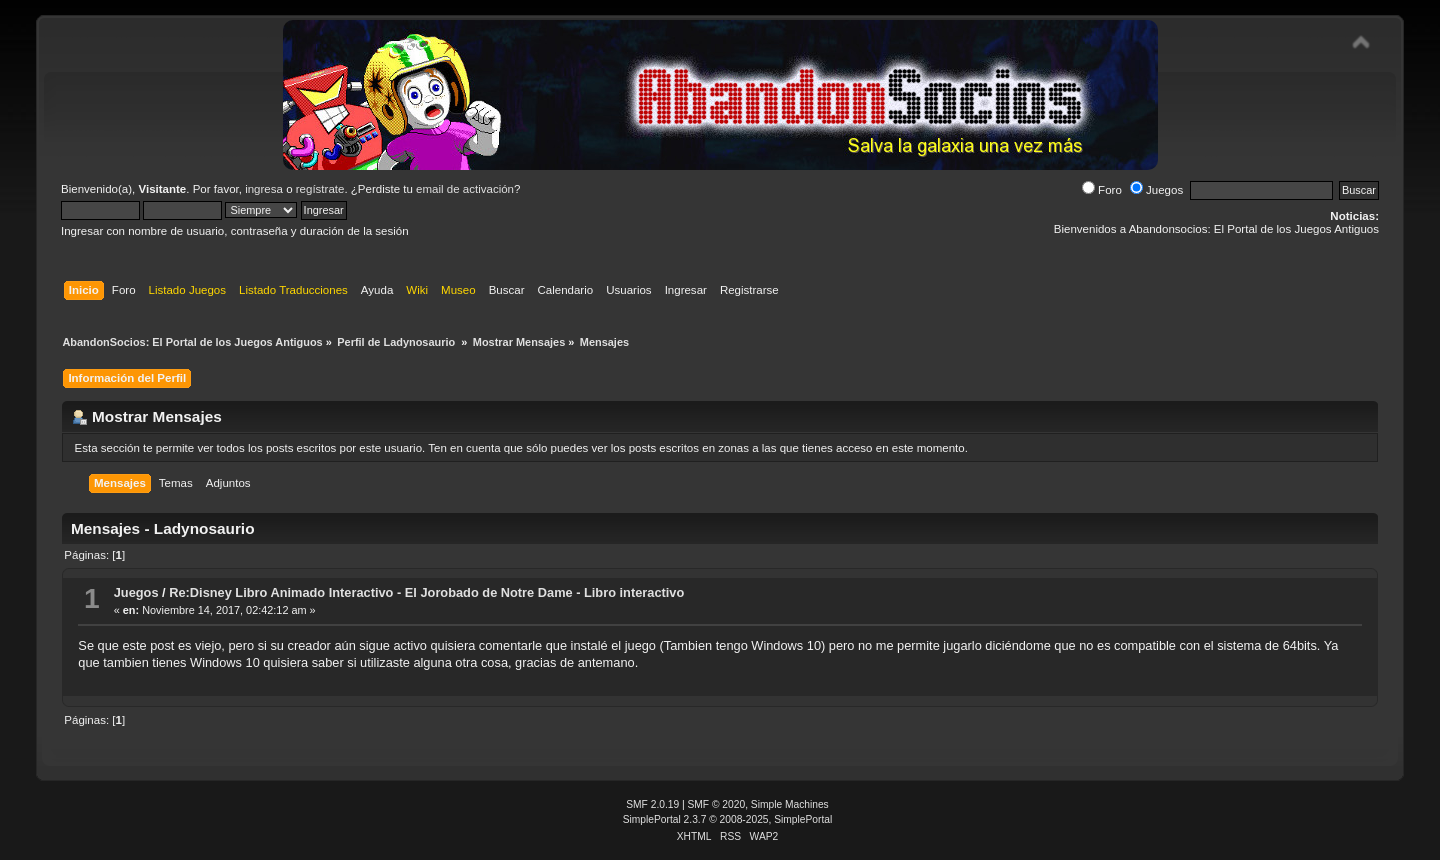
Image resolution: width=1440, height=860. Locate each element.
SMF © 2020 (717, 804)
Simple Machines (790, 804)
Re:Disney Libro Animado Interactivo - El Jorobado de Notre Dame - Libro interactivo (426, 592)
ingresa (264, 189)
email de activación (465, 189)
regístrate (320, 189)
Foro (1102, 190)
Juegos (1156, 190)
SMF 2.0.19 (652, 804)
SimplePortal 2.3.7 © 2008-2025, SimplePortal (728, 819)
